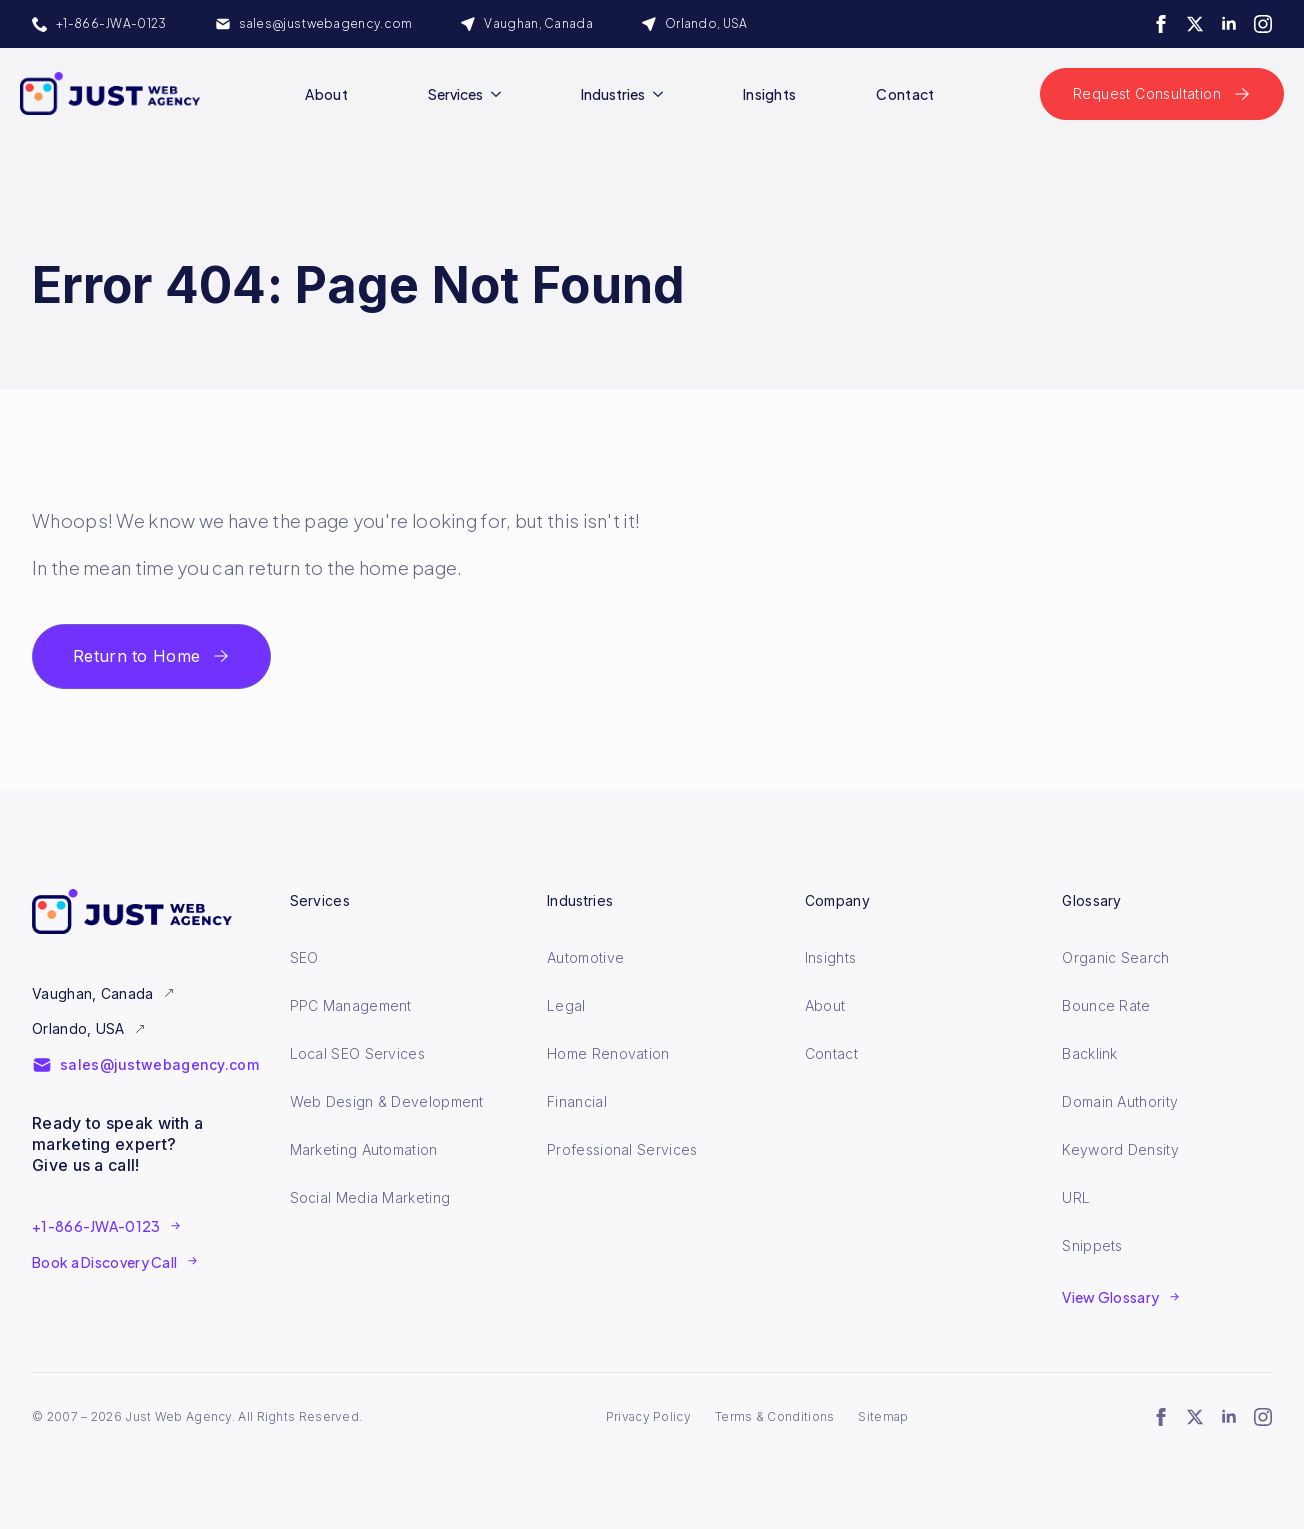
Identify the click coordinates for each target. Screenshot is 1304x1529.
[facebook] (1161, 24)
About (326, 94)
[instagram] (1263, 24)
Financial (577, 1101)
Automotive (585, 957)
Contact (905, 94)
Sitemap (883, 1416)
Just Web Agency (178, 1416)
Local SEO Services (357, 1053)
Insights (769, 94)
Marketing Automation (364, 1149)
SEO (304, 957)
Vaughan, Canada (93, 993)
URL (1076, 1197)
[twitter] (1195, 24)
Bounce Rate (1106, 1005)
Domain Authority (1120, 1101)
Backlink (1089, 1053)
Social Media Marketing (370, 1197)
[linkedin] (1229, 24)
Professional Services (622, 1149)
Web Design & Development (387, 1101)
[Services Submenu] (500, 94)
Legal (566, 1005)
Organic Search (1115, 957)
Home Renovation (608, 1053)
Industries (613, 94)
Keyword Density (1120, 1149)
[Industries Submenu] (662, 94)
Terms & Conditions (774, 1416)
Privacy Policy (648, 1416)
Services (455, 94)
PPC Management (351, 1005)
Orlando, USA (78, 1028)
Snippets (1092, 1245)
